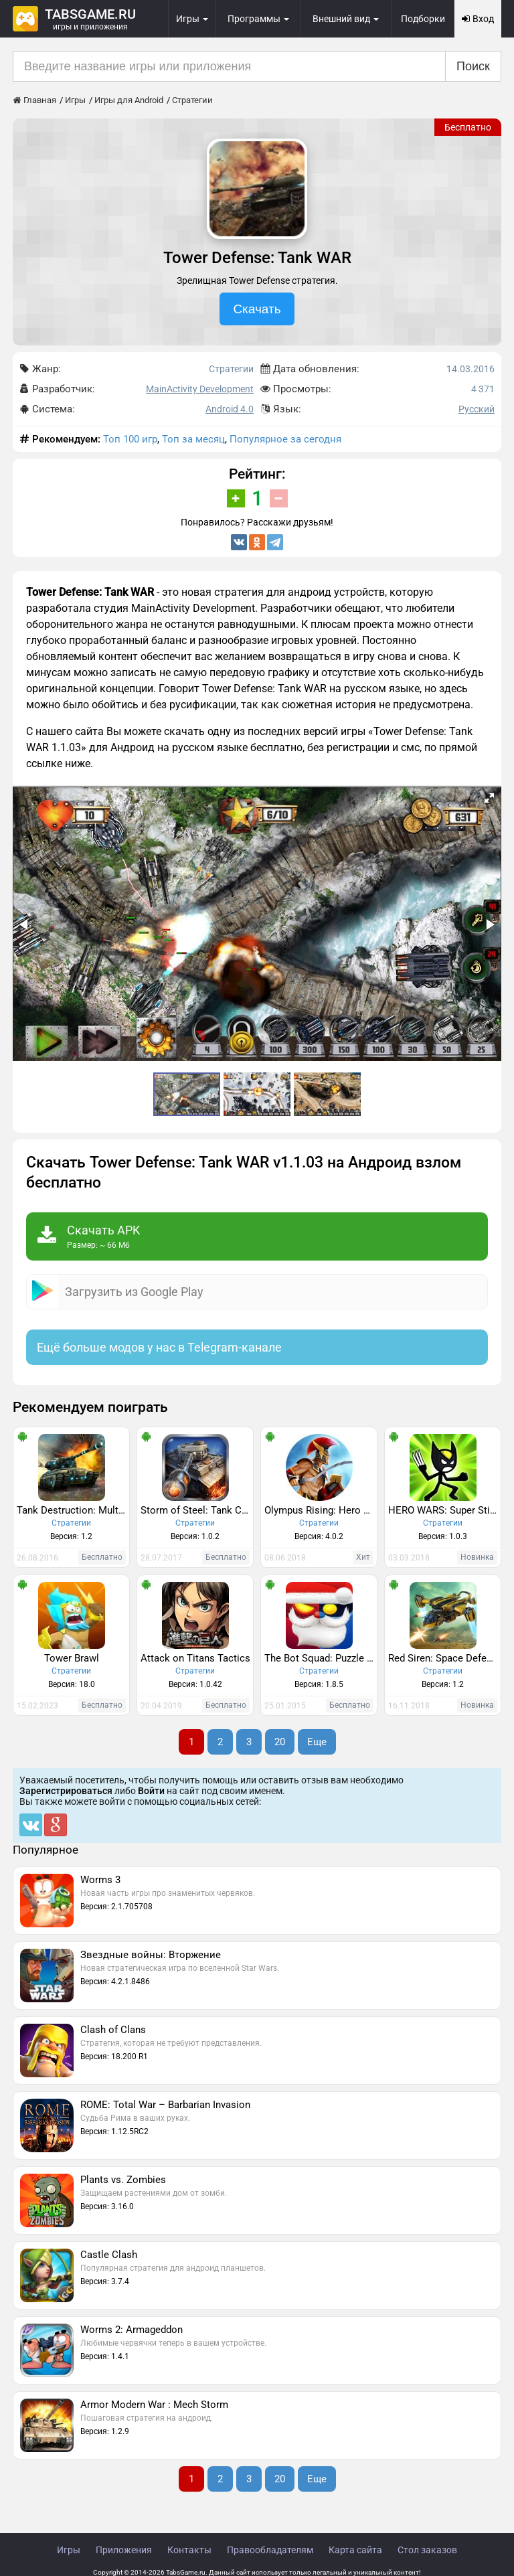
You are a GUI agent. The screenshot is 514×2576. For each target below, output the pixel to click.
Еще (317, 1742)
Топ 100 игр (130, 439)
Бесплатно (467, 127)
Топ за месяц (193, 439)
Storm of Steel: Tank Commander (197, 1510)
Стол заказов (427, 2550)
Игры (68, 2550)
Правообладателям (270, 2550)
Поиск (473, 66)
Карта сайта (355, 2550)
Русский (476, 409)
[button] (489, 798)
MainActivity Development (200, 389)
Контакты (189, 2550)
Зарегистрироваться (65, 1790)
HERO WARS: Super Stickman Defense (444, 1510)
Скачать (256, 309)
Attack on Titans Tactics (195, 1658)
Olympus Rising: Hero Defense (320, 1510)
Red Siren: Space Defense (444, 1658)
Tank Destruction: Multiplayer (73, 1510)
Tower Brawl (71, 1658)
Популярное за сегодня (285, 439)
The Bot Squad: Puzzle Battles (320, 1658)
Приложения (124, 2550)
